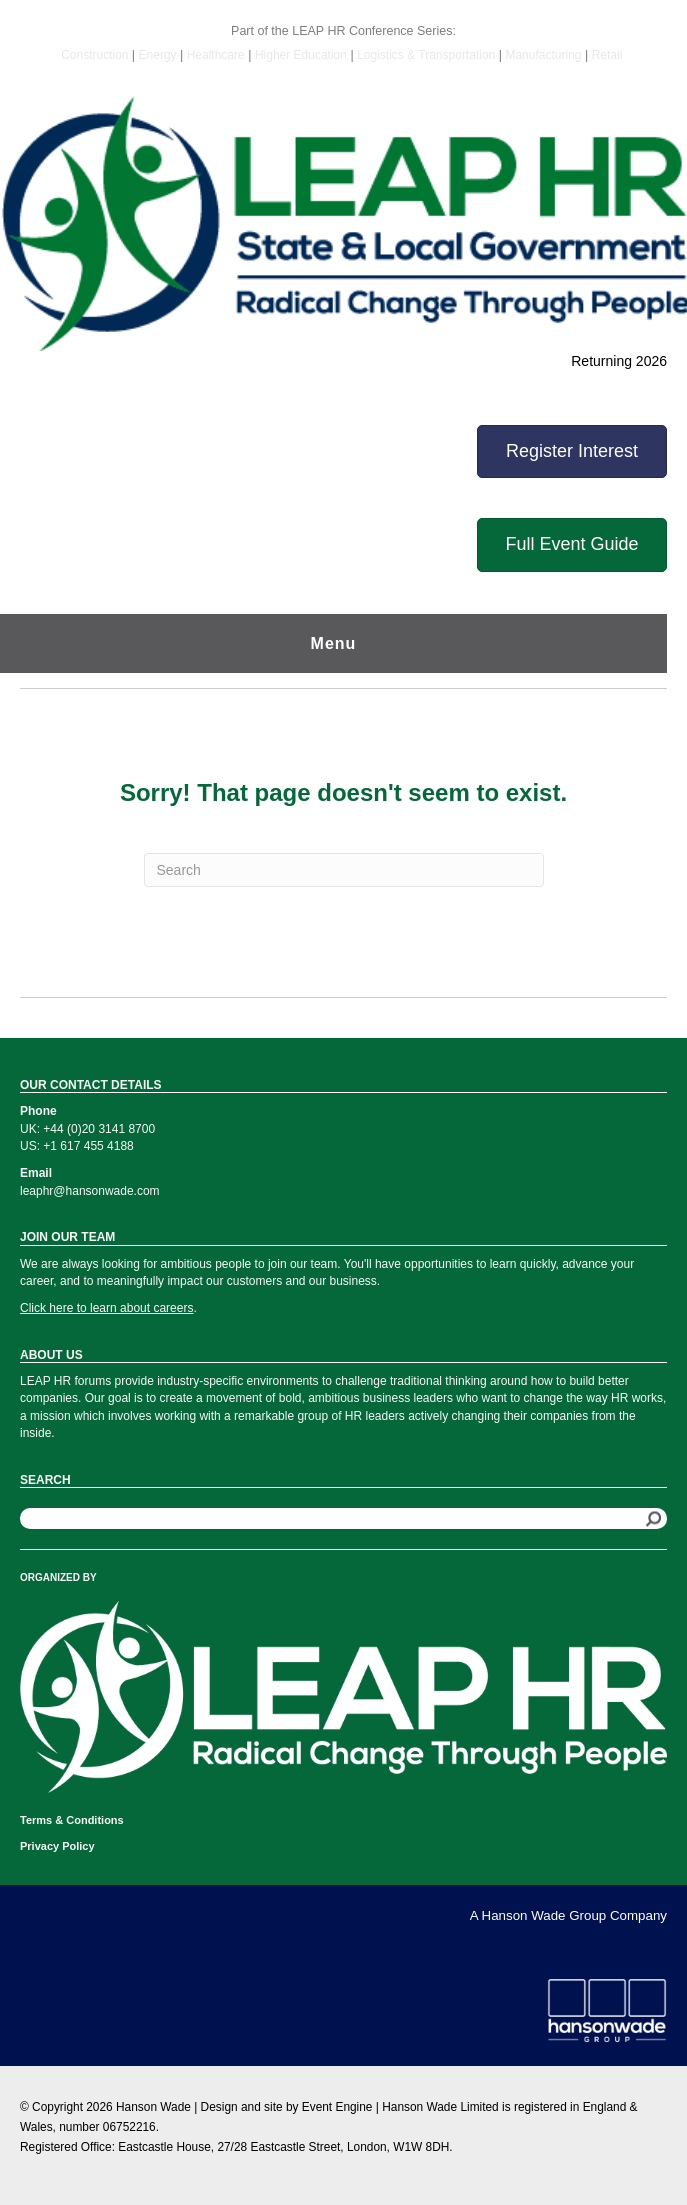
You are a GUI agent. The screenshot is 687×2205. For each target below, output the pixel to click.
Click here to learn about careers (106, 1308)
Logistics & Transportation (426, 55)
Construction (96, 55)
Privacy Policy (57, 1846)
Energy (159, 55)
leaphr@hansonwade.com (90, 1191)
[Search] (344, 870)
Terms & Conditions (72, 1820)
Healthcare (216, 55)
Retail (607, 55)
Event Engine (337, 2107)
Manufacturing (543, 55)
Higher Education (301, 55)
